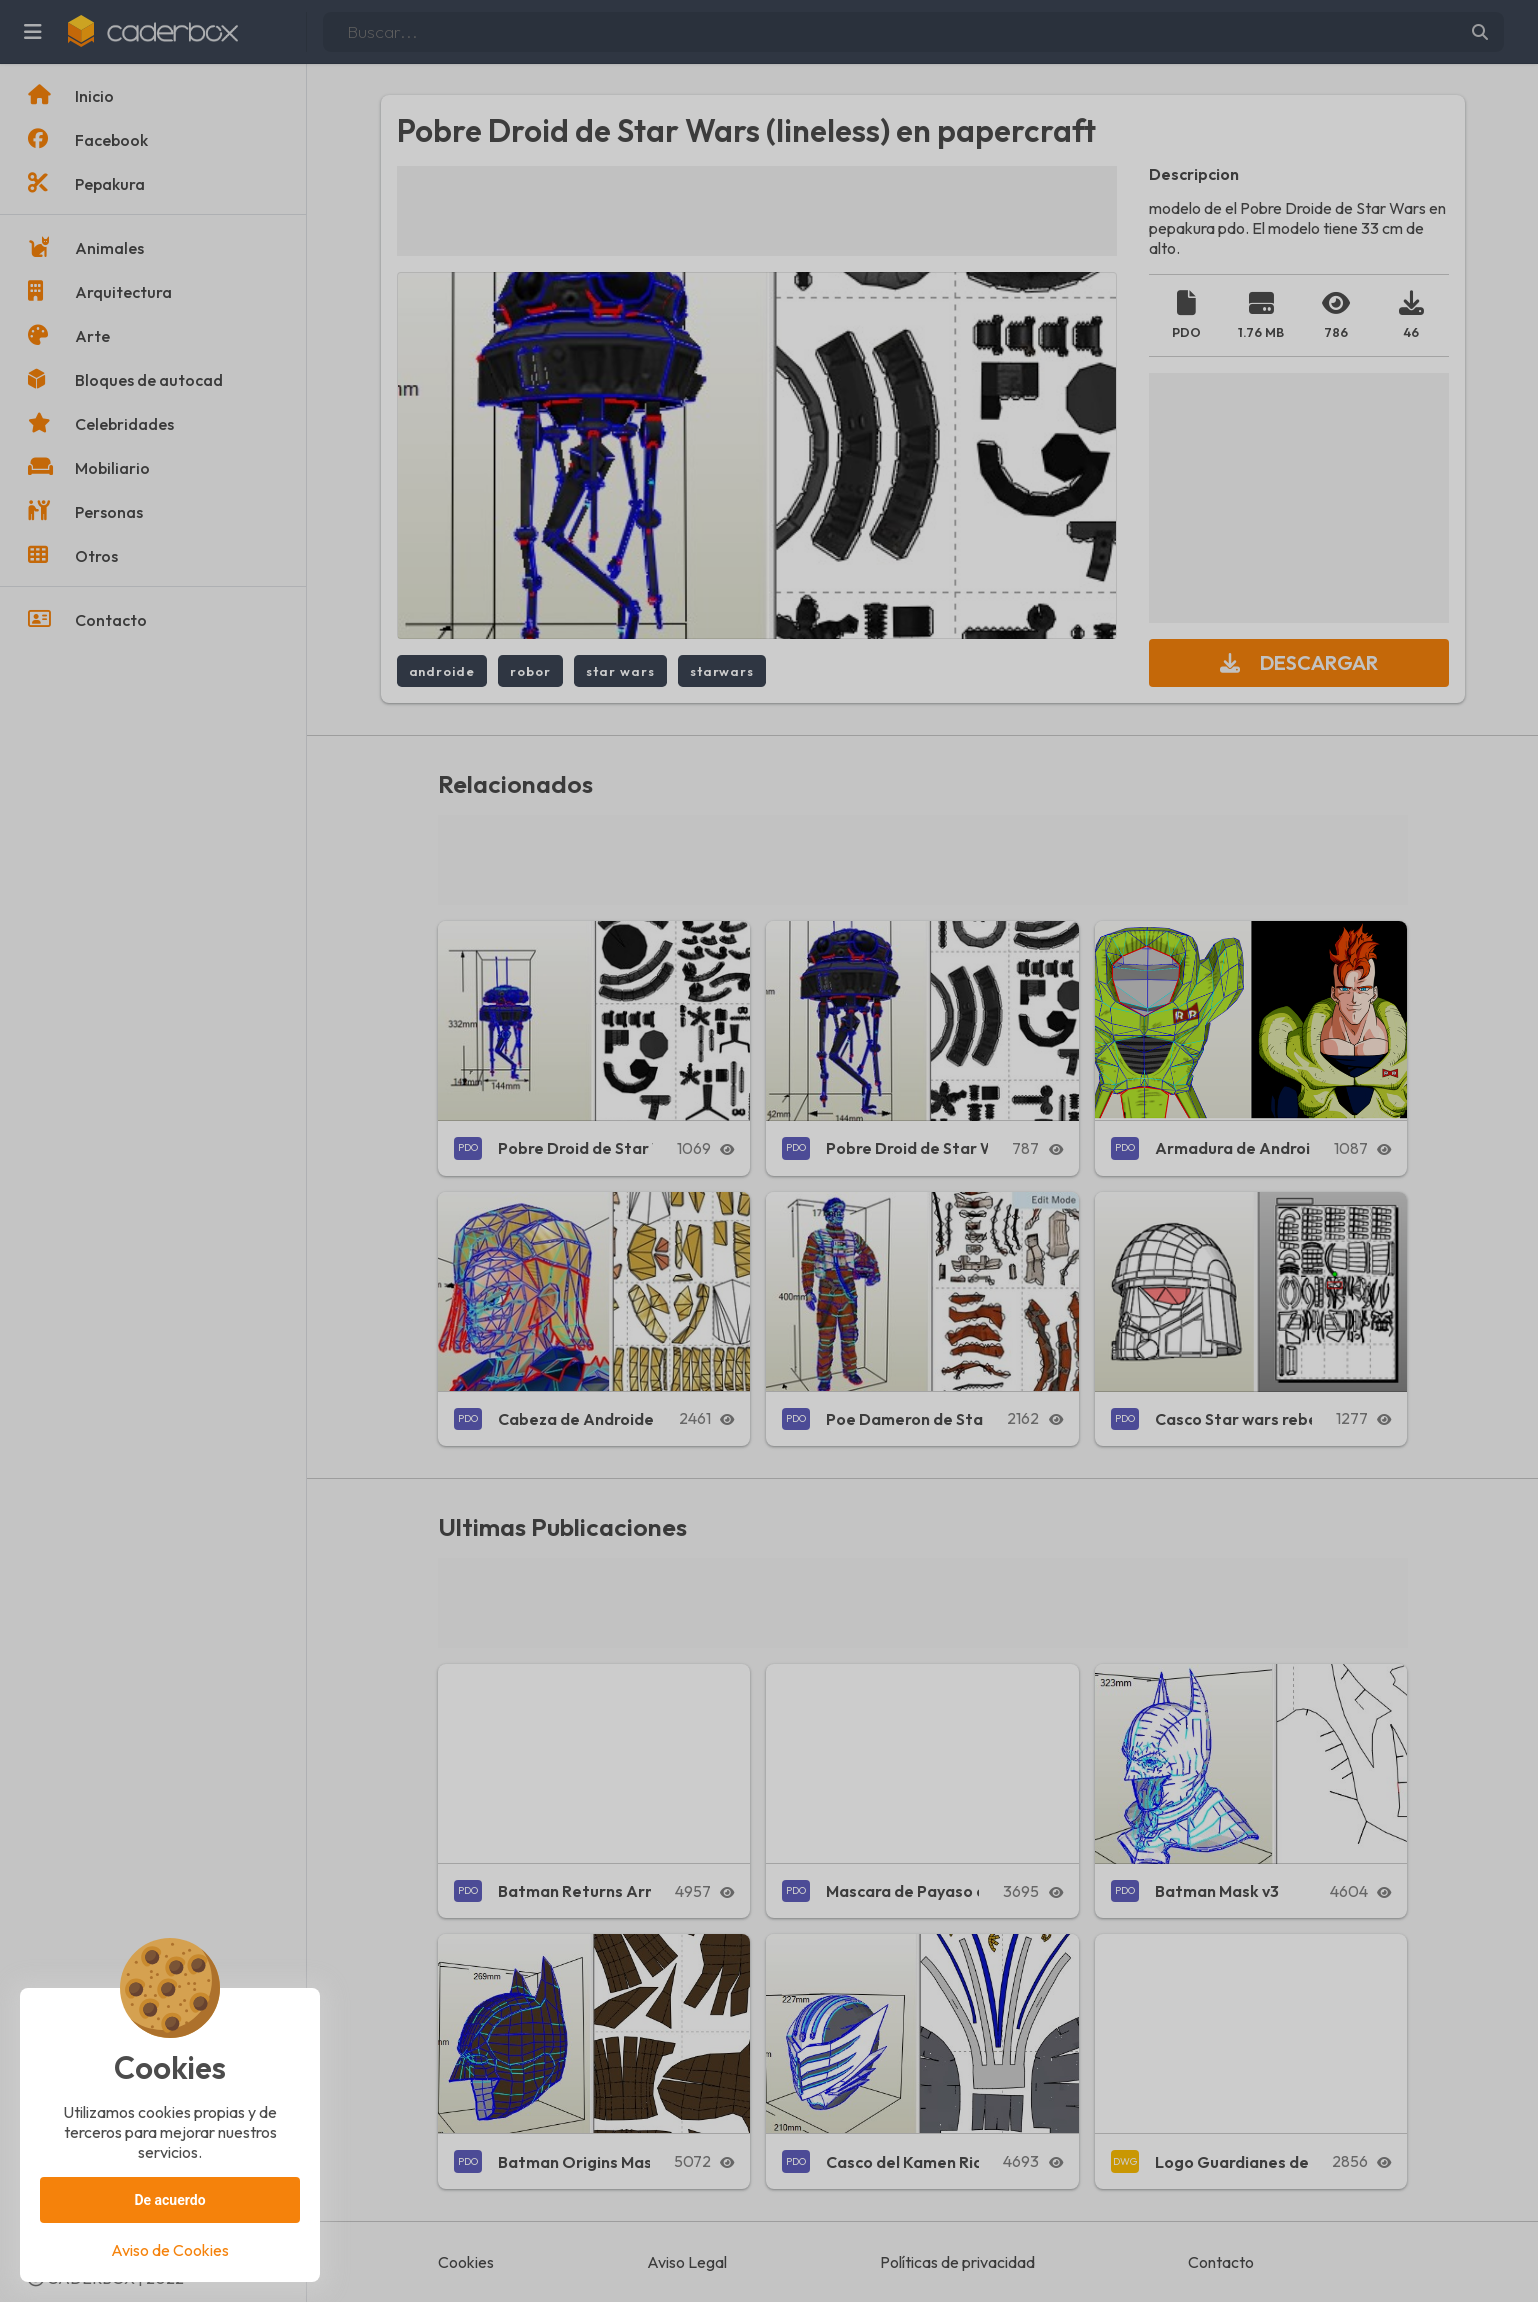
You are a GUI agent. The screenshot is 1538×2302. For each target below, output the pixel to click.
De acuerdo (169, 2200)
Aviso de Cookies (170, 2250)
